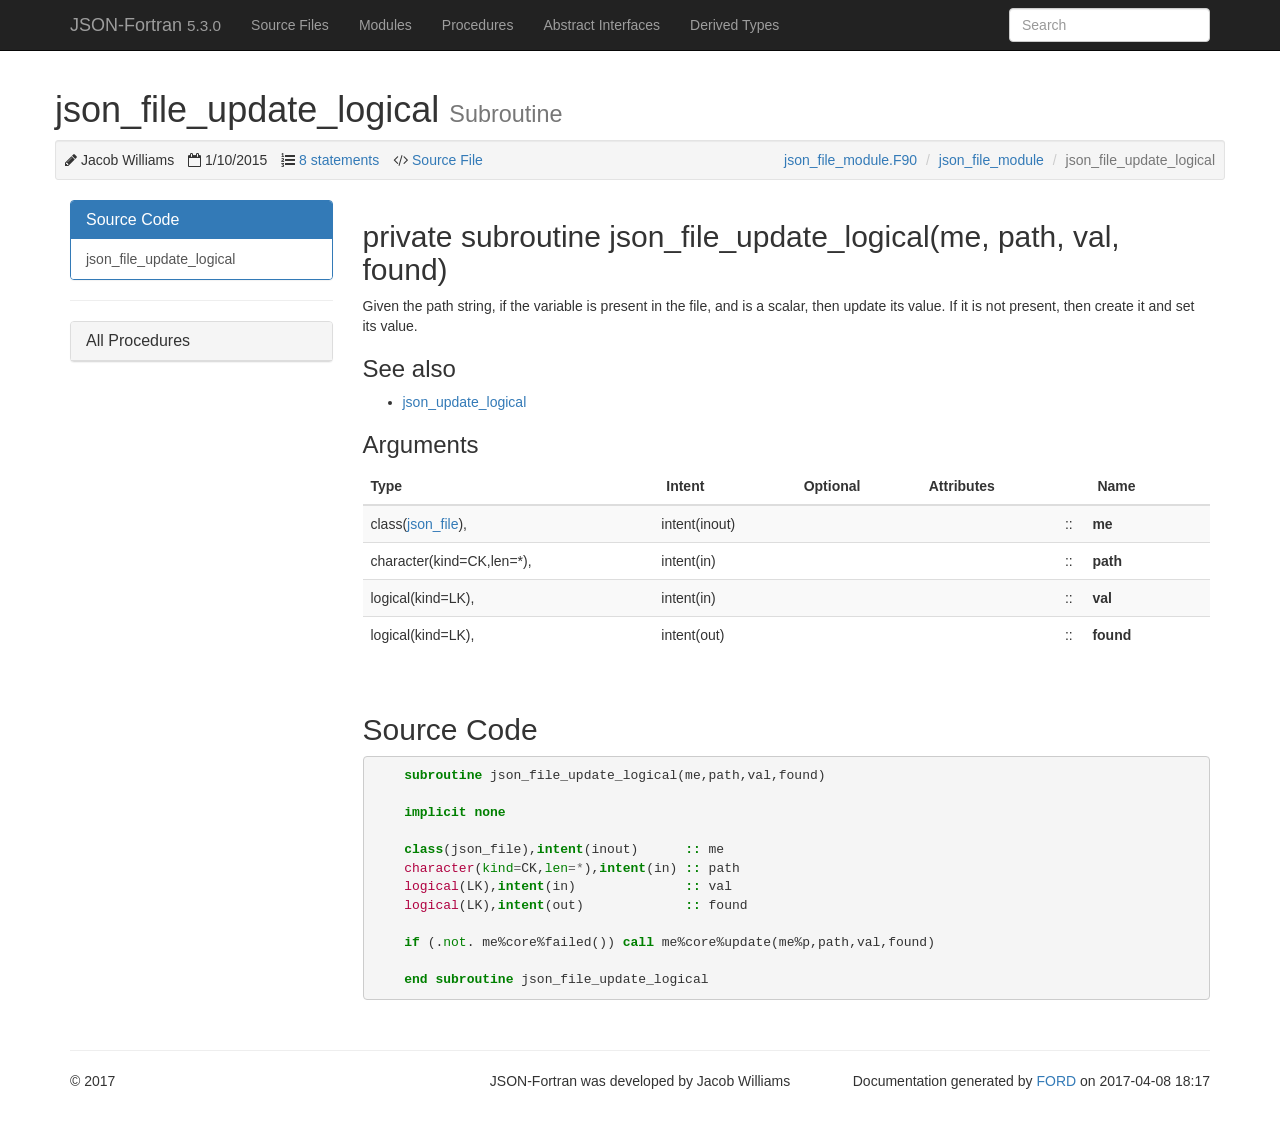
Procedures (478, 25)
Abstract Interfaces (601, 25)
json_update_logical (465, 402)
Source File (445, 160)
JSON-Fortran (145, 25)
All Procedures (138, 340)
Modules (385, 25)
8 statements (339, 160)
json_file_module (991, 160)
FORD (1056, 1081)
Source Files (290, 25)
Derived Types (734, 25)
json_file (432, 524)
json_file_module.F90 (850, 160)
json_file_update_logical (160, 259)
